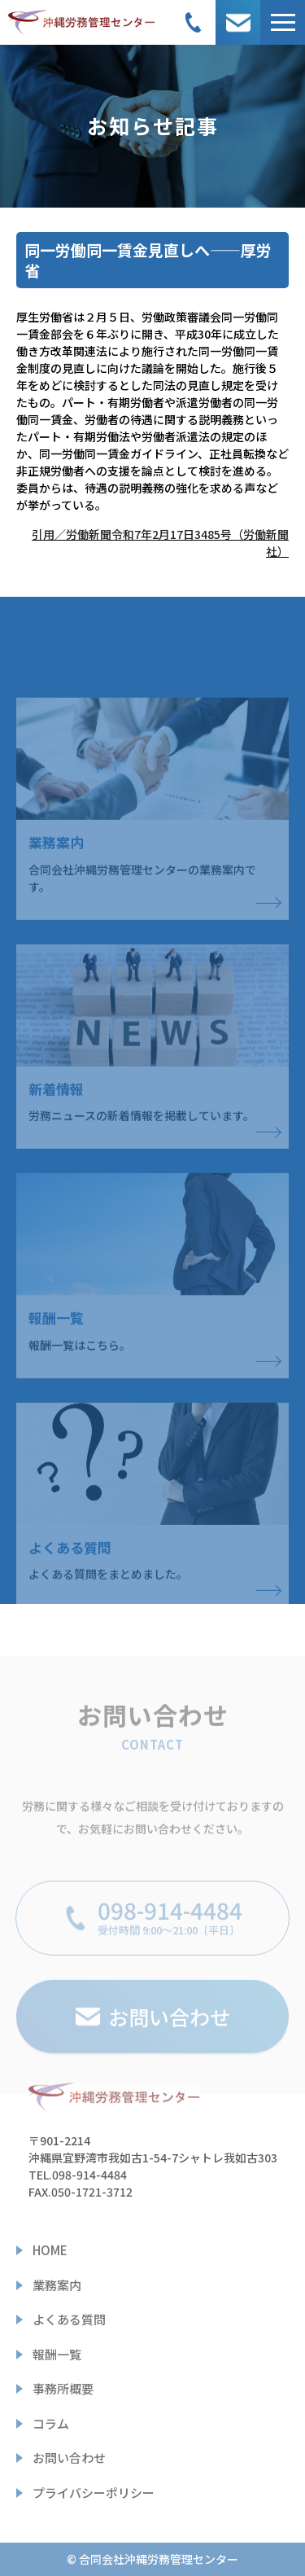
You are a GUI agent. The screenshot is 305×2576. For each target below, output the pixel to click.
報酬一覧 (57, 2354)
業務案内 (57, 2284)
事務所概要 (63, 2388)
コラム (51, 2423)
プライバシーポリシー (94, 2492)
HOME (50, 2249)
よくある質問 (69, 2319)
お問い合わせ (69, 2457)
